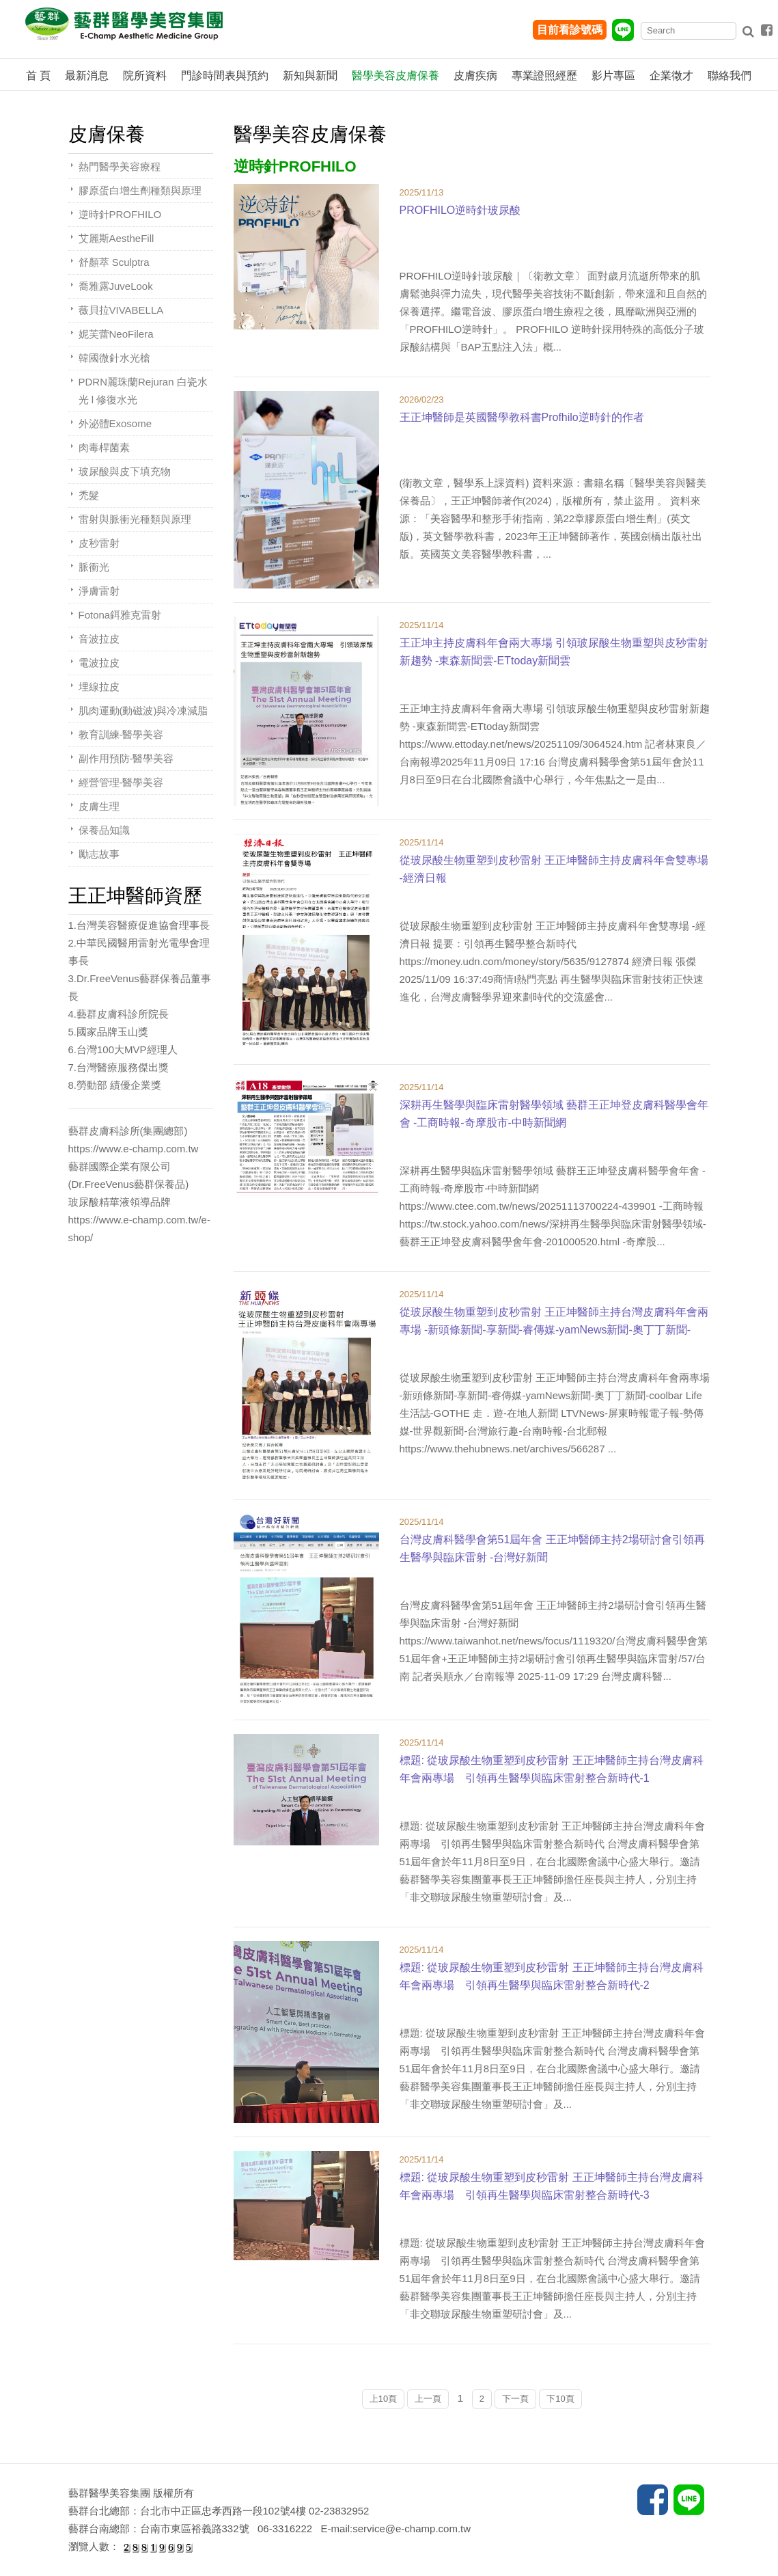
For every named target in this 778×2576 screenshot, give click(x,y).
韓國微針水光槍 (114, 358)
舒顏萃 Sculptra (114, 262)
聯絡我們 (729, 75)
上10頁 (383, 2399)
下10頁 (560, 2399)
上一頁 (428, 2399)
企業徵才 (671, 75)
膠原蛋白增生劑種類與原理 (140, 190)
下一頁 (515, 2399)
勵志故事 (99, 854)
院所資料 (145, 75)
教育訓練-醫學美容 (121, 734)
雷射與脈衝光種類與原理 (135, 519)
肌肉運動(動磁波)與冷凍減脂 (143, 710)
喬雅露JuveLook (116, 286)
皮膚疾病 (475, 75)
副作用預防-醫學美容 (126, 758)
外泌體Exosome (115, 423)
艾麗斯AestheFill (116, 238)
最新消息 (87, 75)
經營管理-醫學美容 (121, 782)
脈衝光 (94, 567)
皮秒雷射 (99, 543)
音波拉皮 (99, 639)
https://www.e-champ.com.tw (133, 1148)
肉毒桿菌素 (104, 447)
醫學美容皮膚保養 (395, 75)
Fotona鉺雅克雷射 (120, 615)
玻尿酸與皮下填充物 (125, 471)
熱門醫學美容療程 (120, 166)
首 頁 (38, 75)
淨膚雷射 (99, 591)
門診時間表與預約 (224, 75)
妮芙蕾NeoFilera (116, 334)
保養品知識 (104, 830)
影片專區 (613, 75)
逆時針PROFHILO (120, 214)
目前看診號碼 (569, 30)
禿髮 (89, 495)
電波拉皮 (99, 662)
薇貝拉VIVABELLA (121, 310)
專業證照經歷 (544, 75)
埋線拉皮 (99, 686)
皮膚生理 (99, 806)
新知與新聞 (310, 75)
